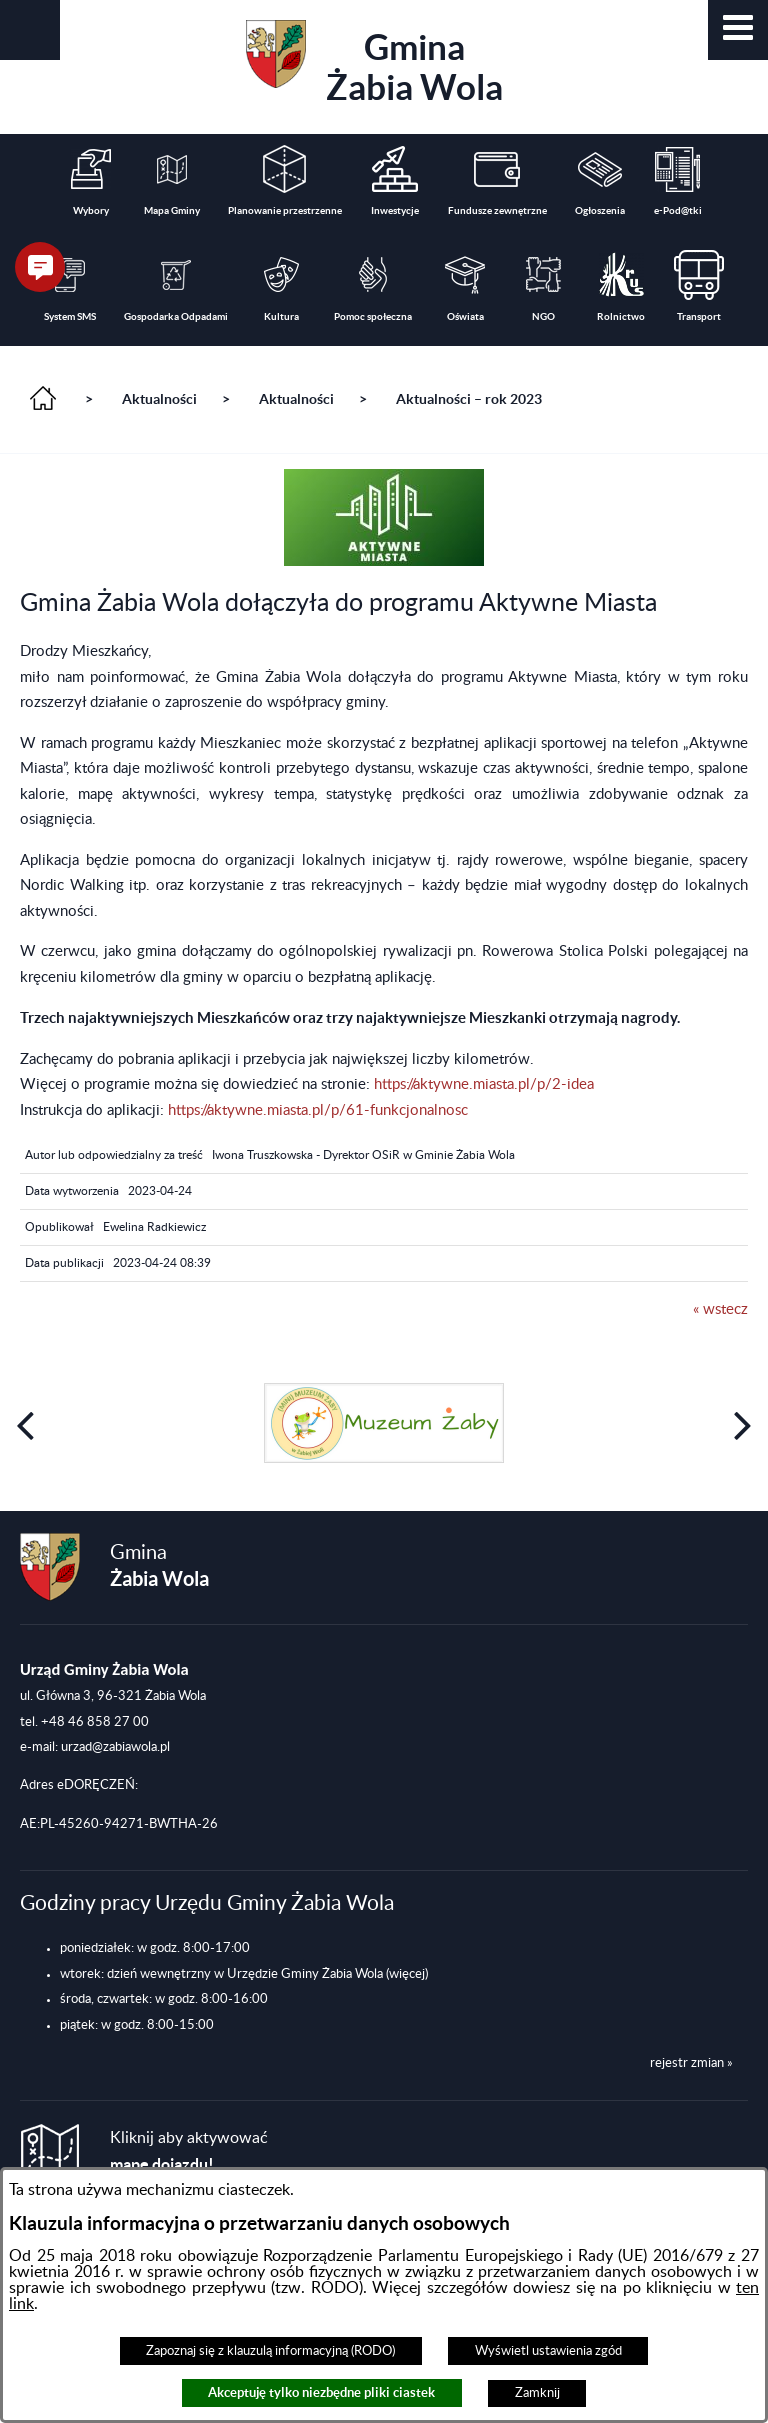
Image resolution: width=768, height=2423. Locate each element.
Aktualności (159, 399)
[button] (738, 30)
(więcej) (407, 1974)
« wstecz (720, 1309)
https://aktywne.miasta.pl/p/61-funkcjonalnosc (318, 1110)
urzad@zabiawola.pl (115, 1747)
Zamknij (537, 2393)
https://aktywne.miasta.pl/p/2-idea (484, 1084)
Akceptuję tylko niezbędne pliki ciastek (321, 2392)
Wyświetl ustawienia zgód (548, 2351)
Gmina (374, 63)
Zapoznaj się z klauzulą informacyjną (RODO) (270, 2351)
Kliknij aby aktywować (189, 2151)
